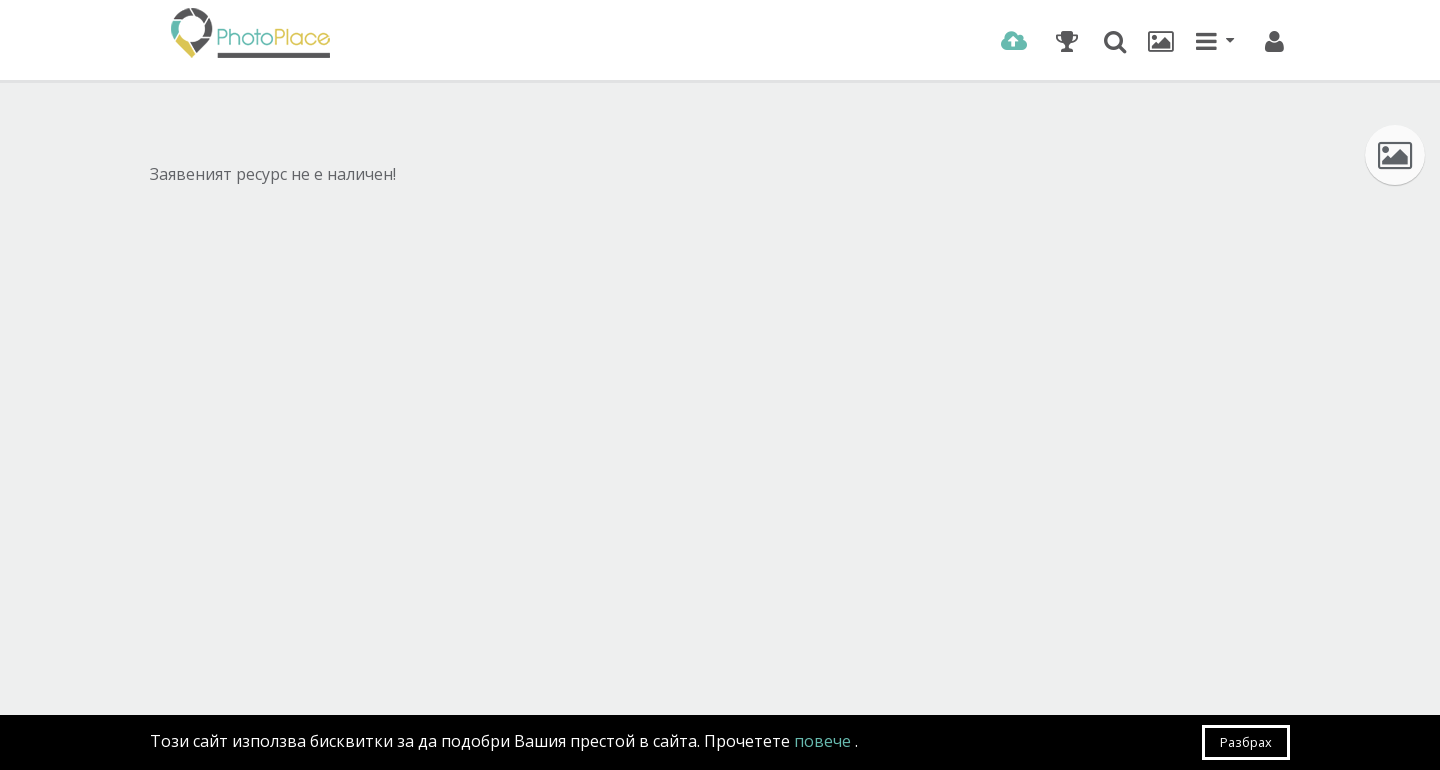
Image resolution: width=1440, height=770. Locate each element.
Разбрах (1246, 742)
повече (824, 741)
